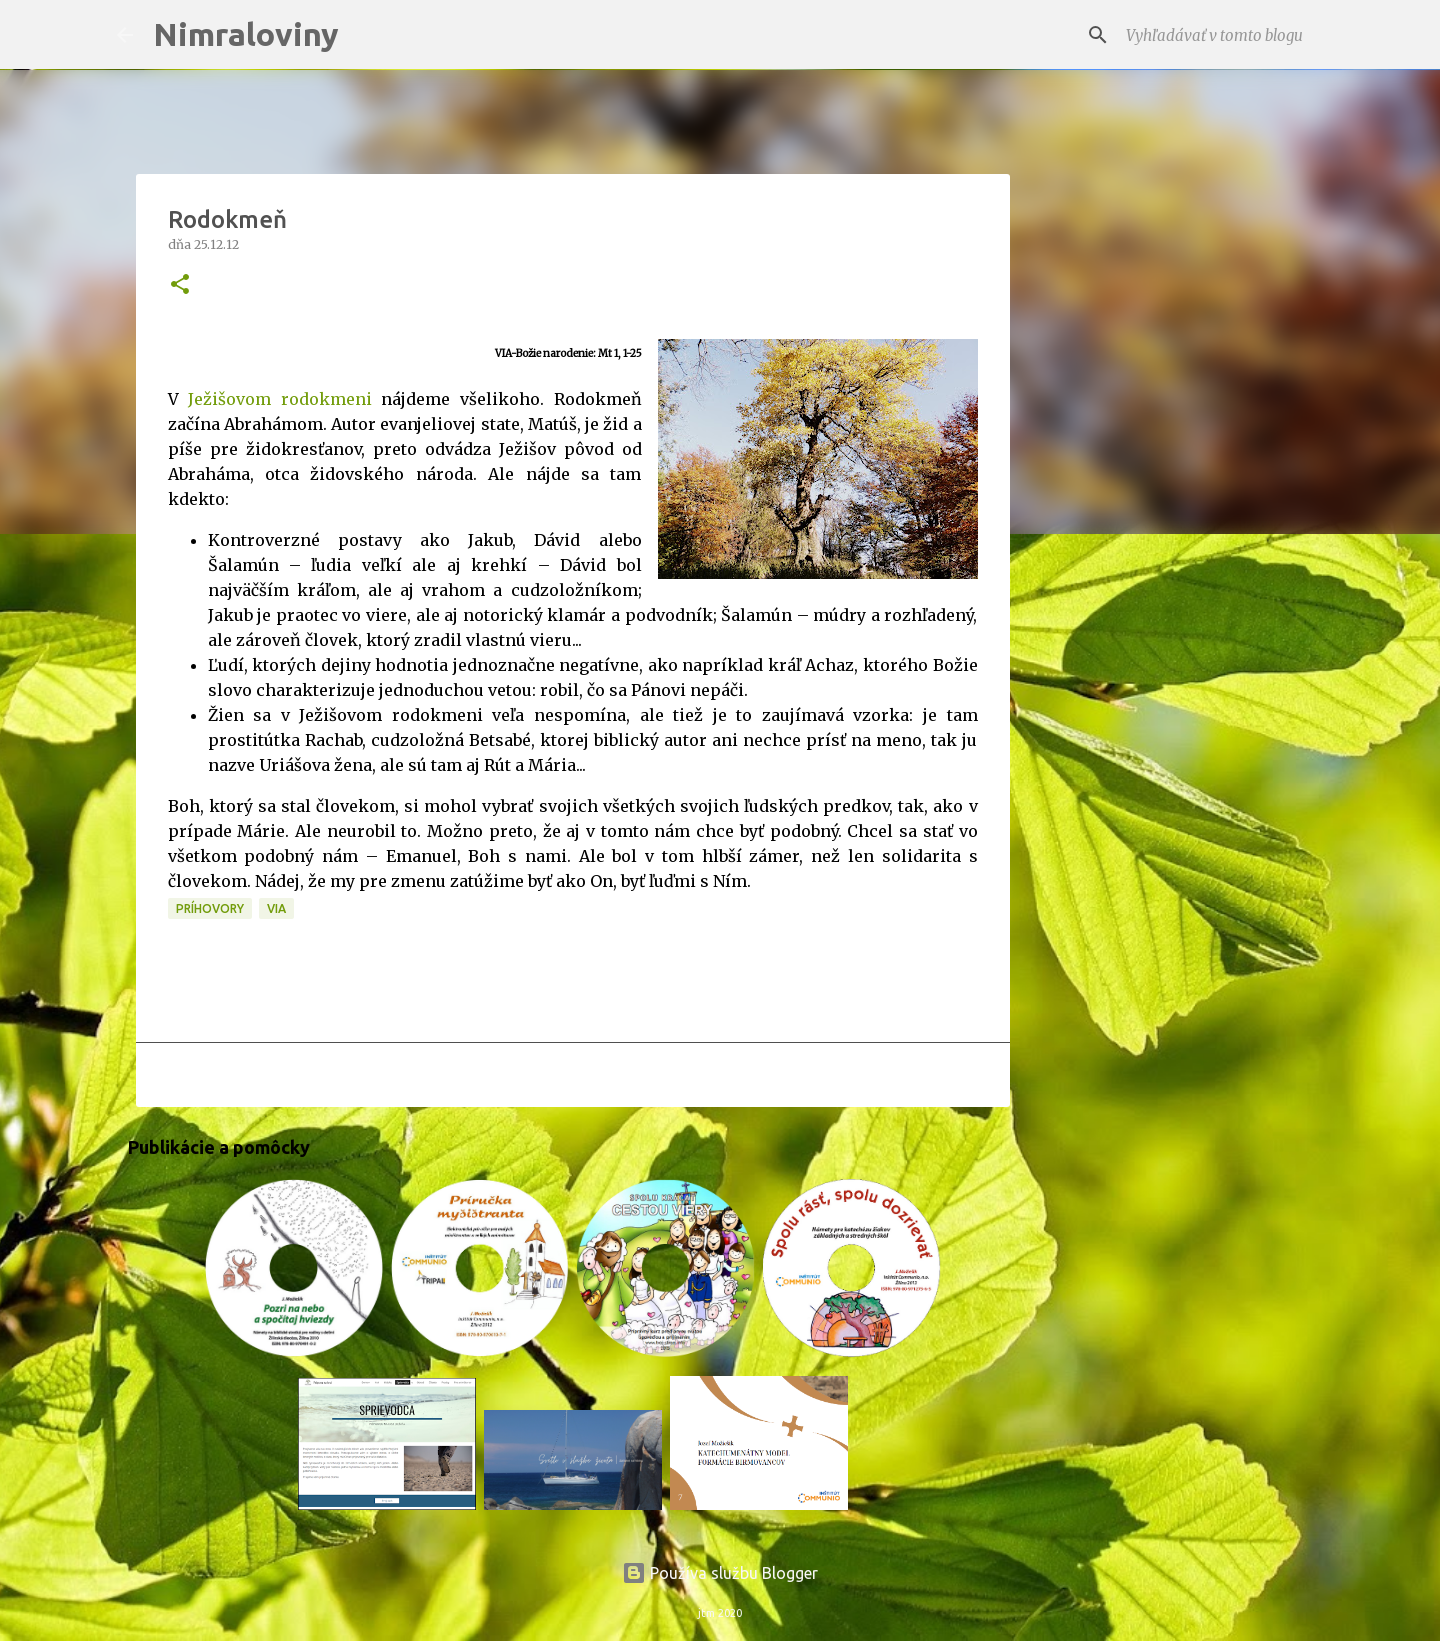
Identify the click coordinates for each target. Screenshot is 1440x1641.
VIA (276, 908)
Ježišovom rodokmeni (280, 399)
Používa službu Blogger (720, 1573)
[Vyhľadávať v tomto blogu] (1223, 35)
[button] (180, 285)
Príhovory (210, 908)
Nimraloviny (246, 34)
